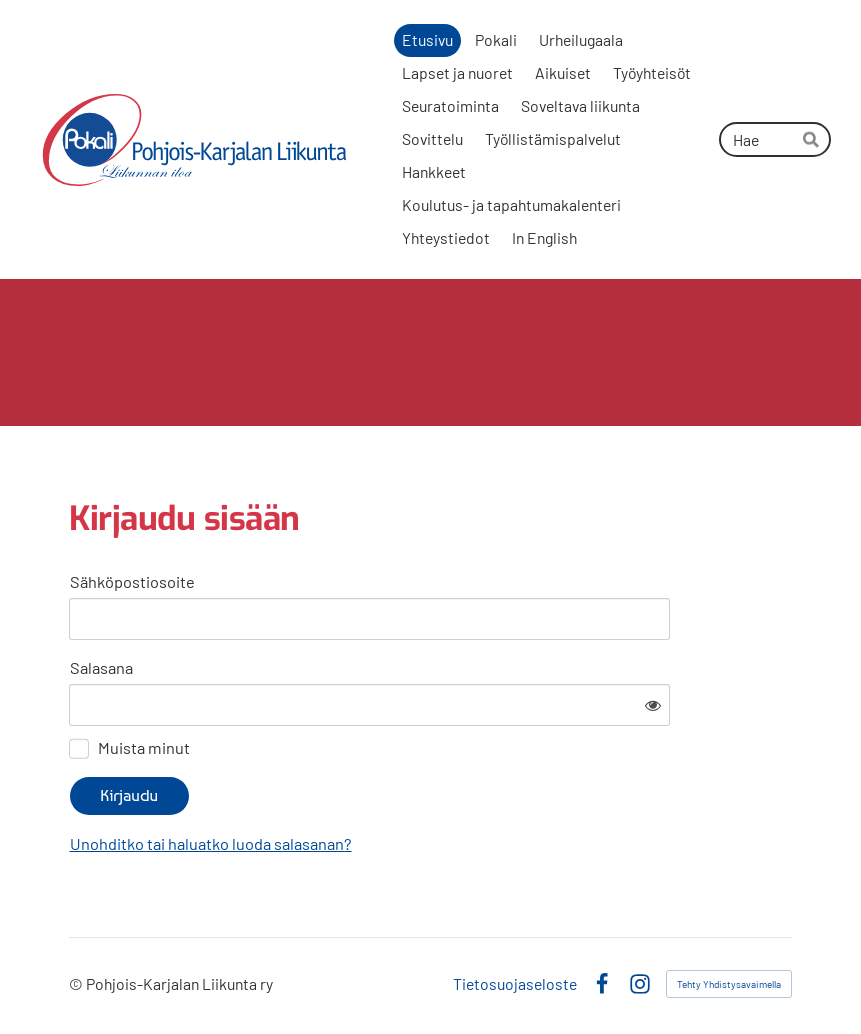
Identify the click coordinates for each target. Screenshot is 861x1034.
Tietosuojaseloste (515, 984)
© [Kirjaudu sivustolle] (77, 983)
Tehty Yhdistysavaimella (729, 984)
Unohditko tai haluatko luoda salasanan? (211, 843)
